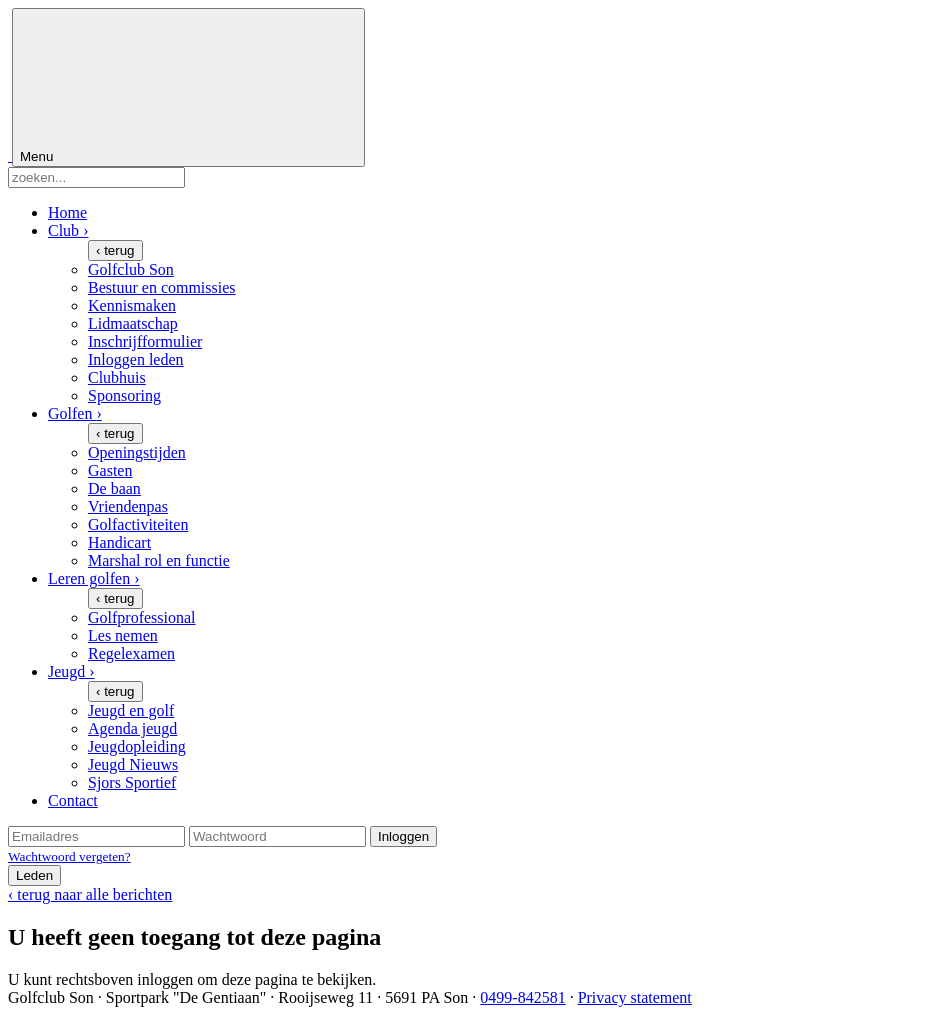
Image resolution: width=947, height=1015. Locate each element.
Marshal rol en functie (159, 560)
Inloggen (403, 836)
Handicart (119, 542)
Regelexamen (131, 653)
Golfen (75, 413)
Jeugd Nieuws (133, 764)
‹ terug (115, 250)
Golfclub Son (131, 269)
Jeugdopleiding (137, 746)
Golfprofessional (142, 617)
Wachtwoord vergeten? (69, 856)
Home (67, 212)
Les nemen (123, 635)
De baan (114, 488)
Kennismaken (132, 305)
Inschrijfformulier (145, 341)
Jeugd (71, 671)
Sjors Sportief (132, 782)
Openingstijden (137, 452)
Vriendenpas (128, 506)
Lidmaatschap (133, 323)
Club (68, 230)
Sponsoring (124, 395)
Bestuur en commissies (162, 287)
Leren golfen (94, 578)
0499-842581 (522, 997)
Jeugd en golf (131, 710)
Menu (188, 87)
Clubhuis (117, 377)
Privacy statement (635, 997)
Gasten (110, 470)
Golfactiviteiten (138, 524)
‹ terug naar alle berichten (90, 894)
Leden (34, 875)
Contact (73, 800)
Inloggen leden (136, 359)
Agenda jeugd (132, 728)
